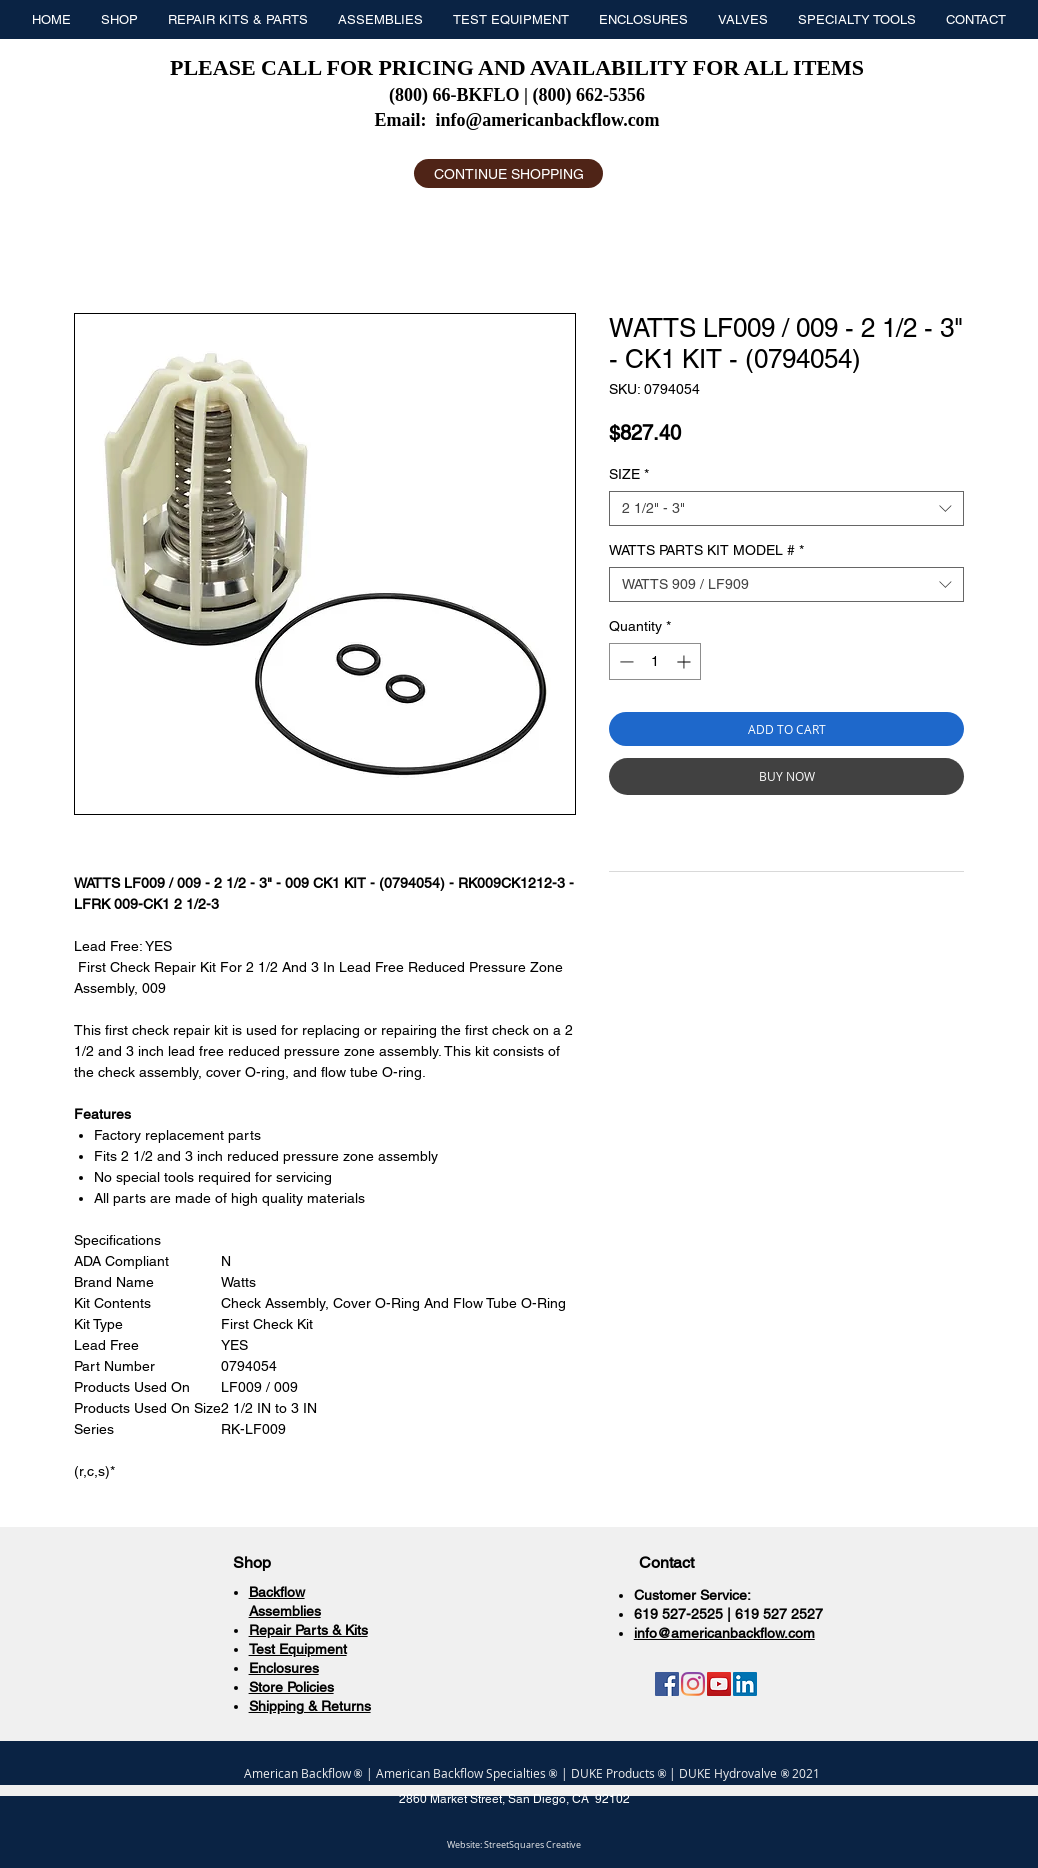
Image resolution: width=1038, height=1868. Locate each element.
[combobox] (786, 508)
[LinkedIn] (745, 1684)
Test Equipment (298, 1649)
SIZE (629, 474)
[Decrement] (624, 661)
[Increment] (685, 661)
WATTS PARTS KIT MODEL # (706, 550)
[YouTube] (719, 1684)
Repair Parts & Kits (308, 1630)
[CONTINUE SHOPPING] (508, 173)
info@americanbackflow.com (547, 120)
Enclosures (284, 1668)
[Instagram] (693, 1684)
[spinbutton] (655, 661)
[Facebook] (667, 1684)
